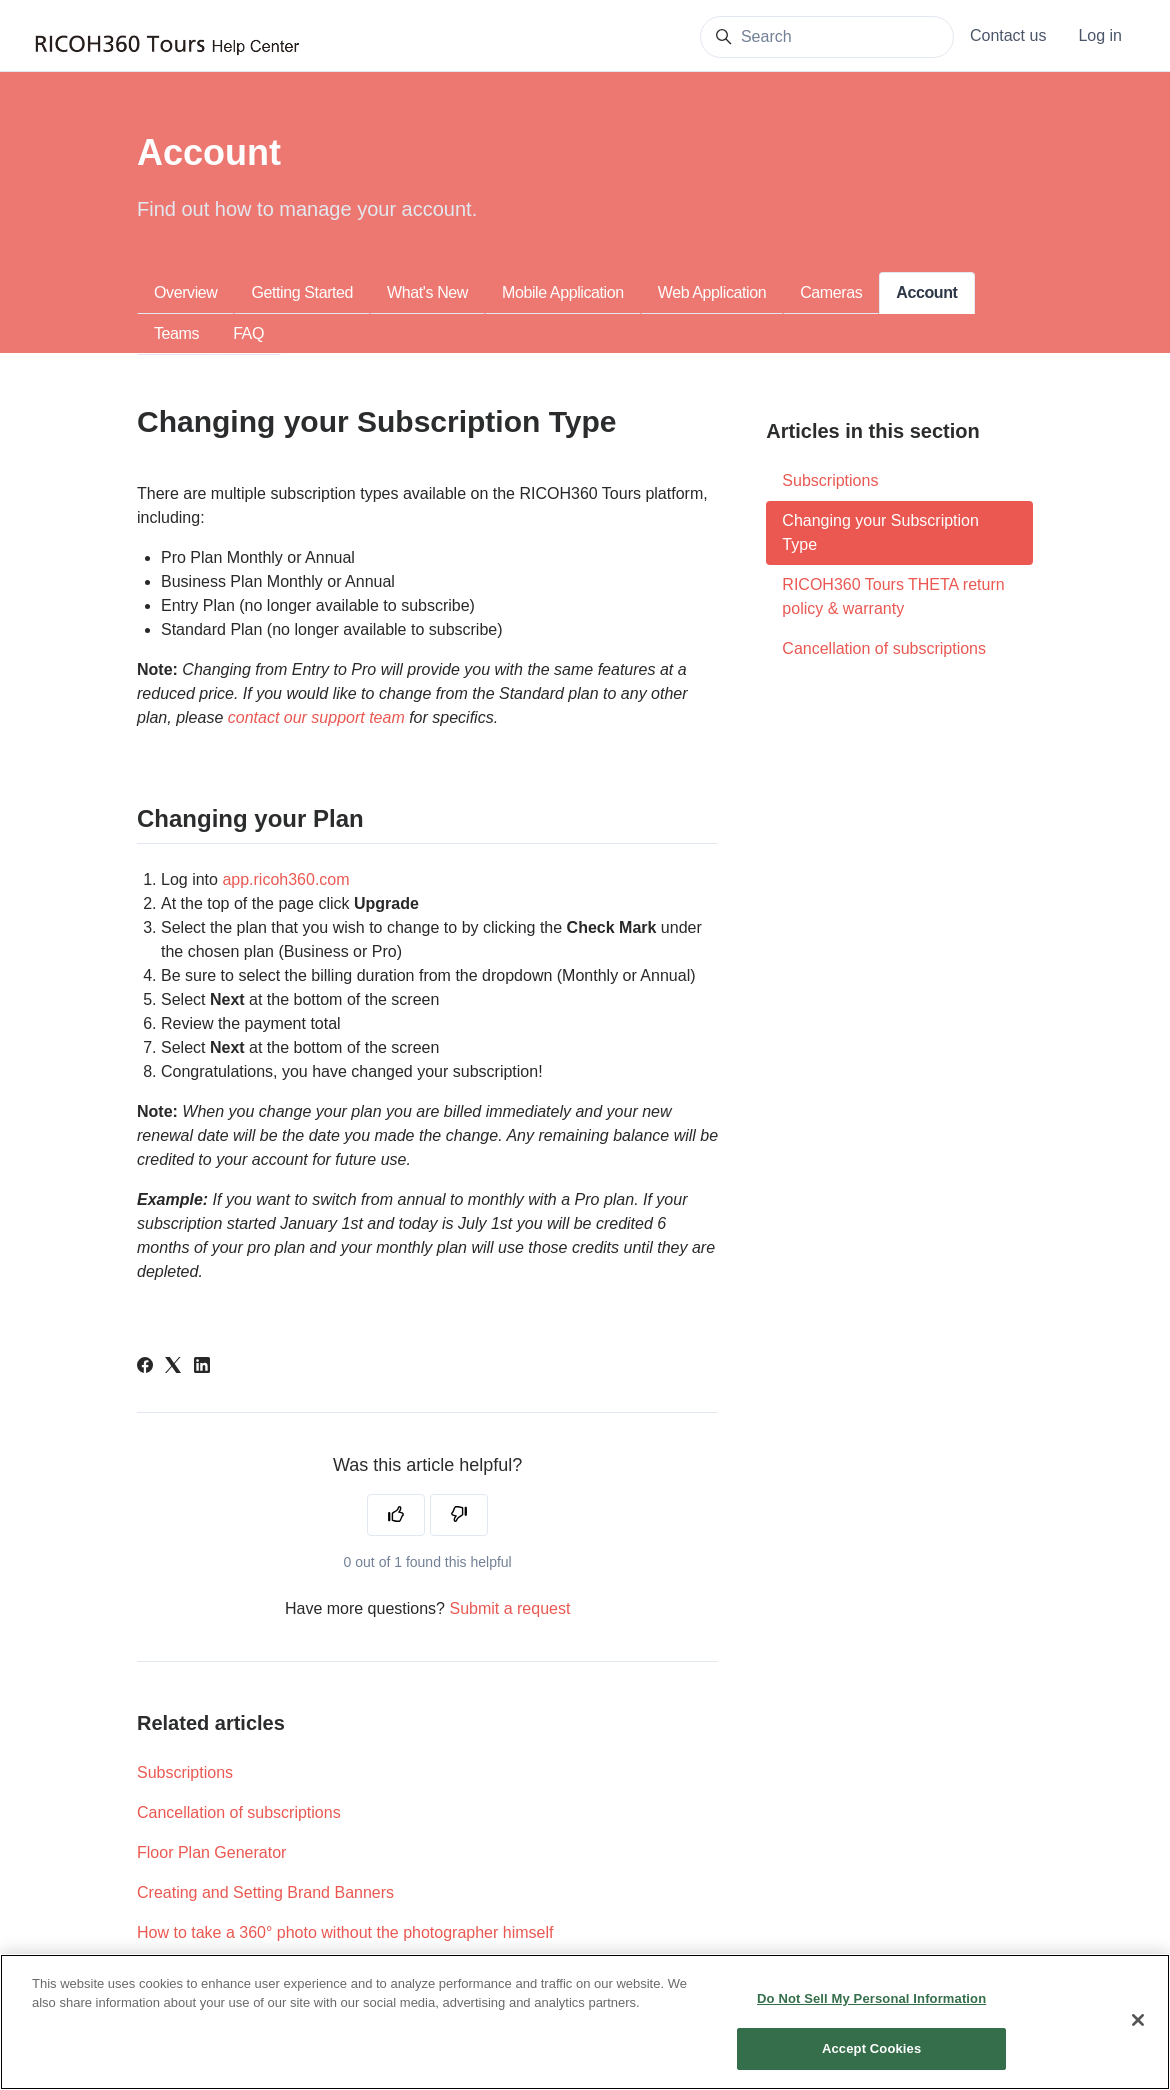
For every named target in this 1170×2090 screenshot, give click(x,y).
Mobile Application (563, 292)
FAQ (248, 333)
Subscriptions (185, 1772)
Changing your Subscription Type (880, 532)
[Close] (1138, 2037)
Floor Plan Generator (211, 1852)
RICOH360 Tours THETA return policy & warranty (893, 596)
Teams (176, 333)
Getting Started (302, 292)
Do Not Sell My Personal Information (871, 2015)
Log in (1100, 35)
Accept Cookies (871, 2065)
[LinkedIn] (202, 1367)
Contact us (1008, 35)
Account (926, 292)
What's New (427, 292)
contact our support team (316, 717)
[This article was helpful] (396, 1515)
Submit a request (509, 1608)
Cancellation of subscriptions (239, 1812)
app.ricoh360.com (285, 879)
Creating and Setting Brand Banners (265, 1892)
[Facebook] (145, 1367)
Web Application (712, 292)
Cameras (831, 292)
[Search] (827, 37)
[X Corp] (173, 1367)
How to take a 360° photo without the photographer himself (345, 1932)
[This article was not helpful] (459, 1515)
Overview (185, 292)
